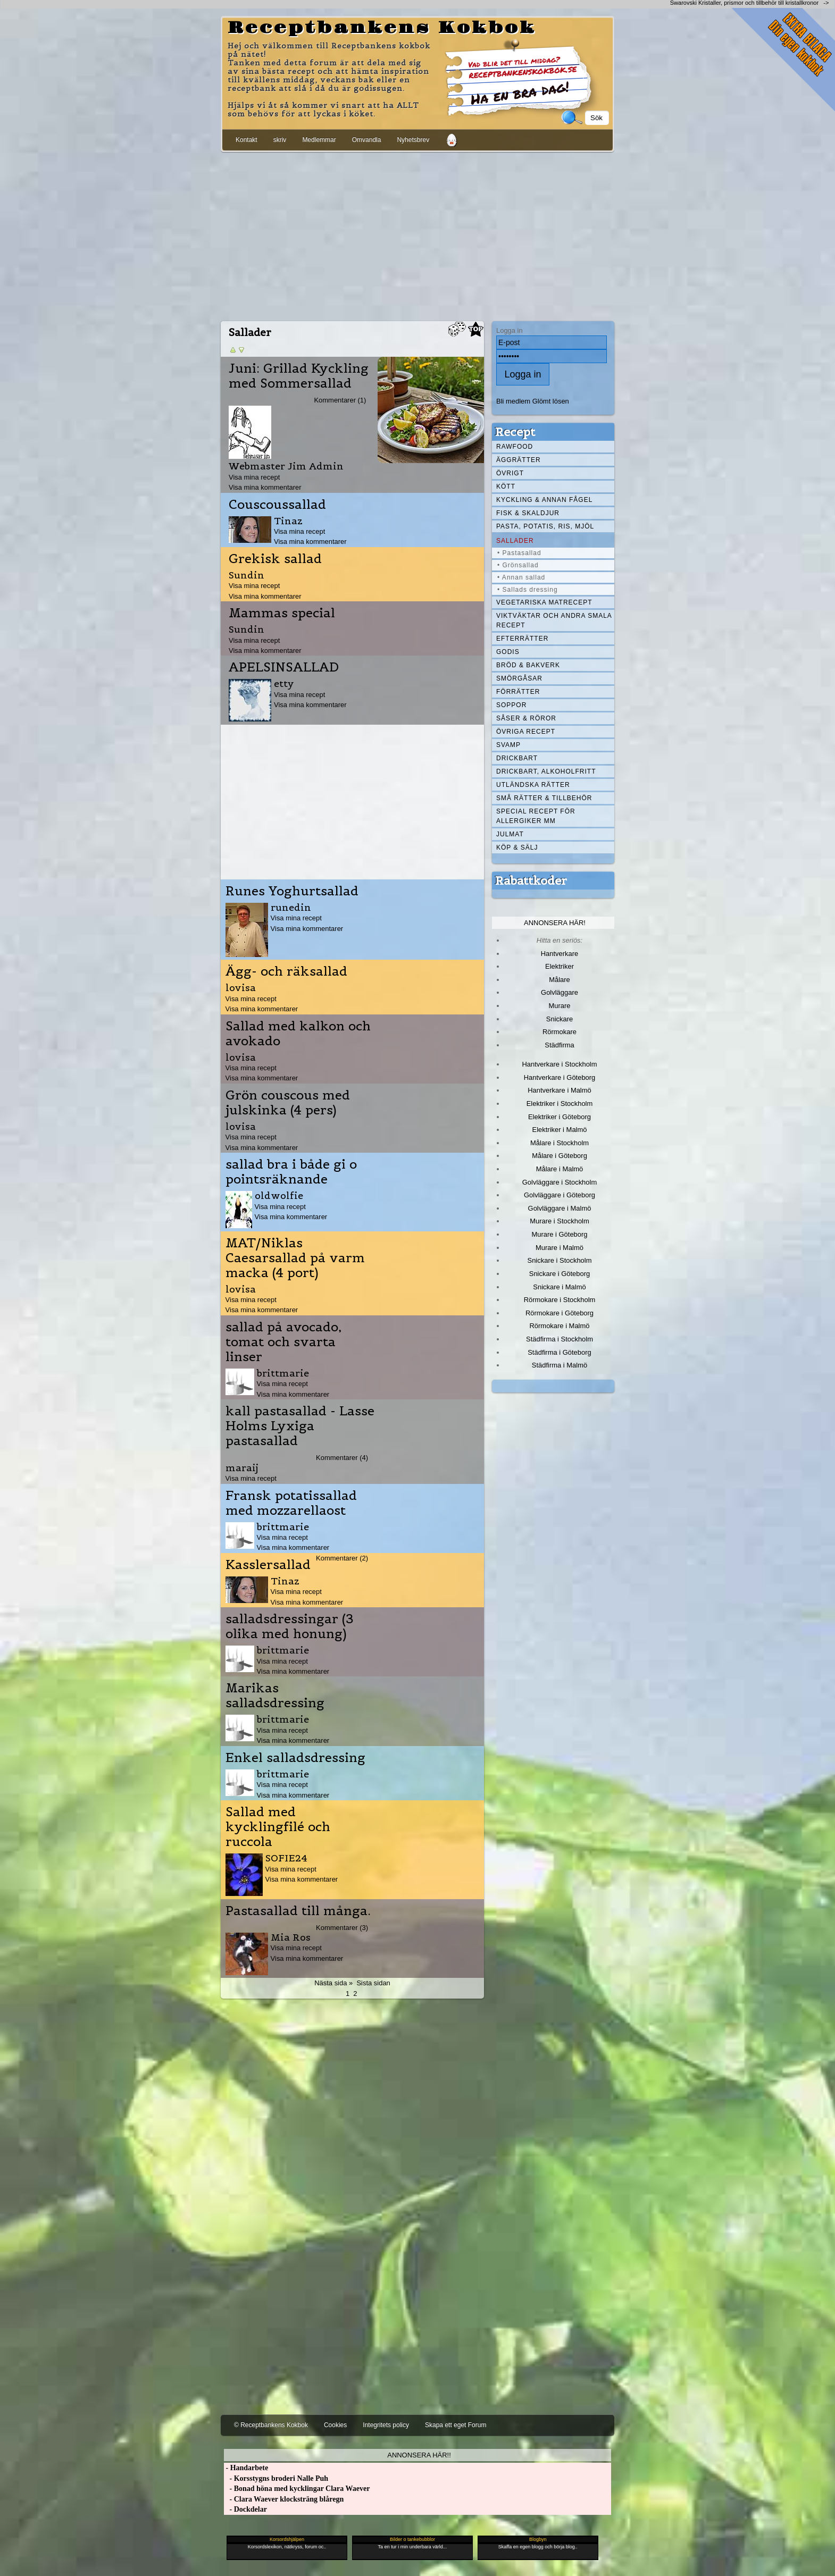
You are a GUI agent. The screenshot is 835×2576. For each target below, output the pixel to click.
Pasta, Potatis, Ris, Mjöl (545, 526)
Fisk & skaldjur (528, 513)
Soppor (511, 705)
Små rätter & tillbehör (544, 798)
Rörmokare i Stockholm (560, 1300)
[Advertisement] (417, 234)
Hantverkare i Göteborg (560, 1077)
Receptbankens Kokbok (382, 28)
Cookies (335, 2425)
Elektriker (559, 966)
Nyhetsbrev (413, 140)
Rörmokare (559, 1032)
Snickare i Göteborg (559, 1274)
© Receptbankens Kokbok (271, 2425)
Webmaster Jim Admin (286, 466)
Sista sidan (373, 1983)
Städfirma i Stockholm (559, 1339)
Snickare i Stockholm (560, 1260)
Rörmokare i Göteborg (559, 1313)
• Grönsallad (518, 565)
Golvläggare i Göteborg (559, 1195)
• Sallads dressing (527, 589)
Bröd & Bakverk (528, 665)
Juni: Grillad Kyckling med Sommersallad (299, 376)
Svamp (508, 745)
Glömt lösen (550, 401)
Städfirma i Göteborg (559, 1352)
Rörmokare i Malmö (559, 1326)
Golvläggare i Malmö (559, 1208)
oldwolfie (279, 1195)
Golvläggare (559, 992)
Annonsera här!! (418, 2455)
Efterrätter (522, 638)
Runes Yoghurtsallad (292, 891)
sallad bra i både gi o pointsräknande (291, 1172)
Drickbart (517, 758)
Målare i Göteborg (559, 1156)
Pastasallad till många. (298, 1910)
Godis (508, 652)
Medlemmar (319, 140)
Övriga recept (525, 731)
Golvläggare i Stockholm (559, 1182)
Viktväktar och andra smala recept (554, 620)
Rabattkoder (531, 880)
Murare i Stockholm (559, 1221)
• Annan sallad (521, 577)
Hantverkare (560, 954)
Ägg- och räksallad (286, 971)
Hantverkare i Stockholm (559, 1064)
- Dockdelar (245, 2509)
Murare (559, 1006)
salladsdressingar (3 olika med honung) (290, 1626)
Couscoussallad (277, 504)
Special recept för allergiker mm (535, 816)
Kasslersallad (268, 1564)
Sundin (246, 575)
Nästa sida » (333, 1983)
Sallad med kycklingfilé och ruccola (278, 1827)
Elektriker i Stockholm (560, 1103)
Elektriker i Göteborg (559, 1117)
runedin (291, 907)
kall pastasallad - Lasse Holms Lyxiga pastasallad (300, 1426)
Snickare (559, 1019)
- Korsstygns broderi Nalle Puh (276, 2478)
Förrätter (518, 691)
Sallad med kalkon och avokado (298, 1033)
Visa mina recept (254, 477)
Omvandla (366, 140)
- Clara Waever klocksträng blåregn (284, 2499)
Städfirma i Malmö (559, 1365)
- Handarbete (246, 2468)
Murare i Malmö (559, 1248)
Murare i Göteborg (559, 1234)
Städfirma (559, 1045)
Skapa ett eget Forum (455, 2425)
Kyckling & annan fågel (544, 500)
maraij (242, 1468)
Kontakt (246, 140)
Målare (559, 980)
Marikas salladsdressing (275, 1695)
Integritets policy (386, 2425)
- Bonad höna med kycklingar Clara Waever (297, 2489)
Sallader (515, 540)
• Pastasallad (519, 553)
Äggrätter (518, 460)
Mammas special (282, 613)
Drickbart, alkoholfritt (546, 771)
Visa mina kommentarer (265, 487)
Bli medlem (513, 401)
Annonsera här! (555, 923)
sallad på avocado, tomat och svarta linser (283, 1342)
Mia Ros (291, 1937)
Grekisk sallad (275, 558)
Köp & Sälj (517, 847)
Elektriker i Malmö (559, 1130)
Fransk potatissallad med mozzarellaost (291, 1503)
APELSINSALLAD (284, 667)
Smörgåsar (519, 678)
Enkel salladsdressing (295, 1757)
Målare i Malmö (559, 1169)
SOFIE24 (286, 1858)
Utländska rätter (533, 784)
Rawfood (514, 446)
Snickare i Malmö (559, 1287)
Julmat (510, 834)
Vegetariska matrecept (544, 602)
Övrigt (510, 473)
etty (284, 683)
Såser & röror (526, 718)
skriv (280, 140)
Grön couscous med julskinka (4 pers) (288, 1103)
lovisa (241, 987)
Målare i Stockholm (559, 1143)
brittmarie (283, 1373)
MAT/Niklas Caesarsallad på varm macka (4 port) (295, 1258)
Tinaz (288, 521)
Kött (505, 486)
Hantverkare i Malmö (559, 1090)
